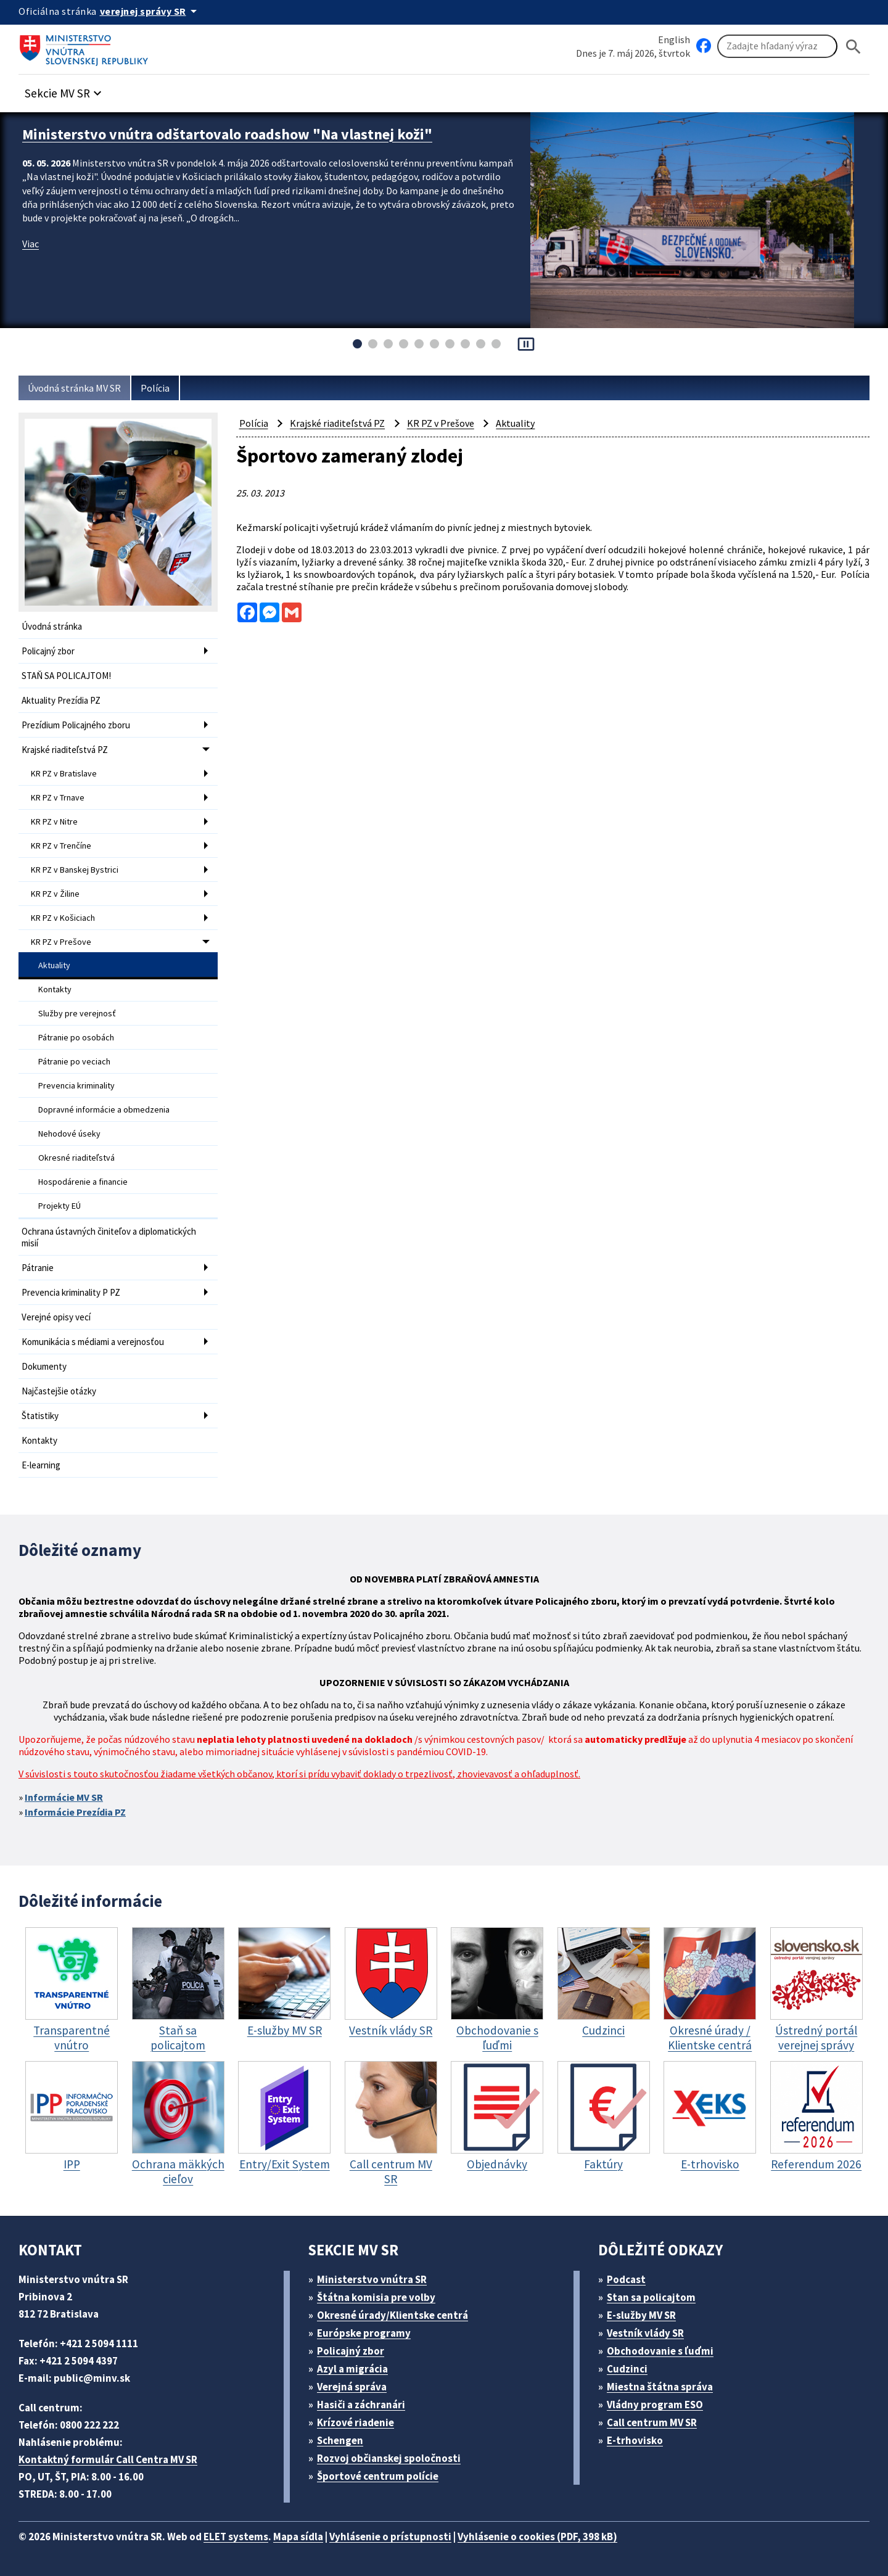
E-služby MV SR (641, 2315)
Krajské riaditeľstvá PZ (65, 749)
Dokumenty (44, 1366)
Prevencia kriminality (76, 1085)
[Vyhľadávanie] (777, 46)
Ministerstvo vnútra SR (372, 2279)
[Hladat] (853, 46)
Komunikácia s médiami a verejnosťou (93, 1342)
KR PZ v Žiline (55, 893)
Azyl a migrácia (352, 2369)
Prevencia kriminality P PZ (71, 1292)
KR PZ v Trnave (57, 797)
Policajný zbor (48, 651)
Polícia (155, 388)
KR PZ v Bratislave (64, 773)
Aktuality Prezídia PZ (61, 700)
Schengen (340, 2440)
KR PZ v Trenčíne (61, 845)
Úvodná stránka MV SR (74, 388)
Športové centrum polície (377, 2476)
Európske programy (364, 2333)
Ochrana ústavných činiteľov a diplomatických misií (109, 1237)
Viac (30, 243)
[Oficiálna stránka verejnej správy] (150, 11)
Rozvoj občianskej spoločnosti (389, 2458)
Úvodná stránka (52, 626)
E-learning (41, 1465)
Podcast (626, 2279)
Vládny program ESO (655, 2404)
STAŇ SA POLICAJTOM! (66, 675)
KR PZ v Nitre (54, 821)
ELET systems (236, 2536)
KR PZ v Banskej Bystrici (74, 869)
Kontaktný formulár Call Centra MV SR (107, 2459)
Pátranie (38, 1268)
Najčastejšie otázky (59, 1391)
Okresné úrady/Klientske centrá (392, 2315)
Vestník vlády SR (645, 2333)
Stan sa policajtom (651, 2297)
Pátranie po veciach (74, 1061)
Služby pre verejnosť (77, 1013)
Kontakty (55, 989)
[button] (64, 90)
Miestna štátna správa (660, 2386)
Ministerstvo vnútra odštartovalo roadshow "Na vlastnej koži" (227, 134)
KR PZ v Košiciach (63, 917)
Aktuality (54, 965)
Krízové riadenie (355, 2422)
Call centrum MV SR (652, 2422)
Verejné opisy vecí (56, 1317)
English (674, 39)
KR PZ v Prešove (61, 941)
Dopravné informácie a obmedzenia (104, 1109)
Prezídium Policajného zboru (76, 725)
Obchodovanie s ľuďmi (660, 2351)
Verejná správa (352, 2386)
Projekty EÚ (59, 1205)
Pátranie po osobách (76, 1037)
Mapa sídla (298, 2536)
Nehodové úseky (69, 1133)
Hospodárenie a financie (83, 1181)
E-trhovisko (635, 2440)
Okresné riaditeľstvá (76, 1157)
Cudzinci (627, 2369)
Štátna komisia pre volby (376, 2297)
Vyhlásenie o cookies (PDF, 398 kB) (537, 2536)
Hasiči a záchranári (361, 2404)
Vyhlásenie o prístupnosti (390, 2536)
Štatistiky (40, 1416)
